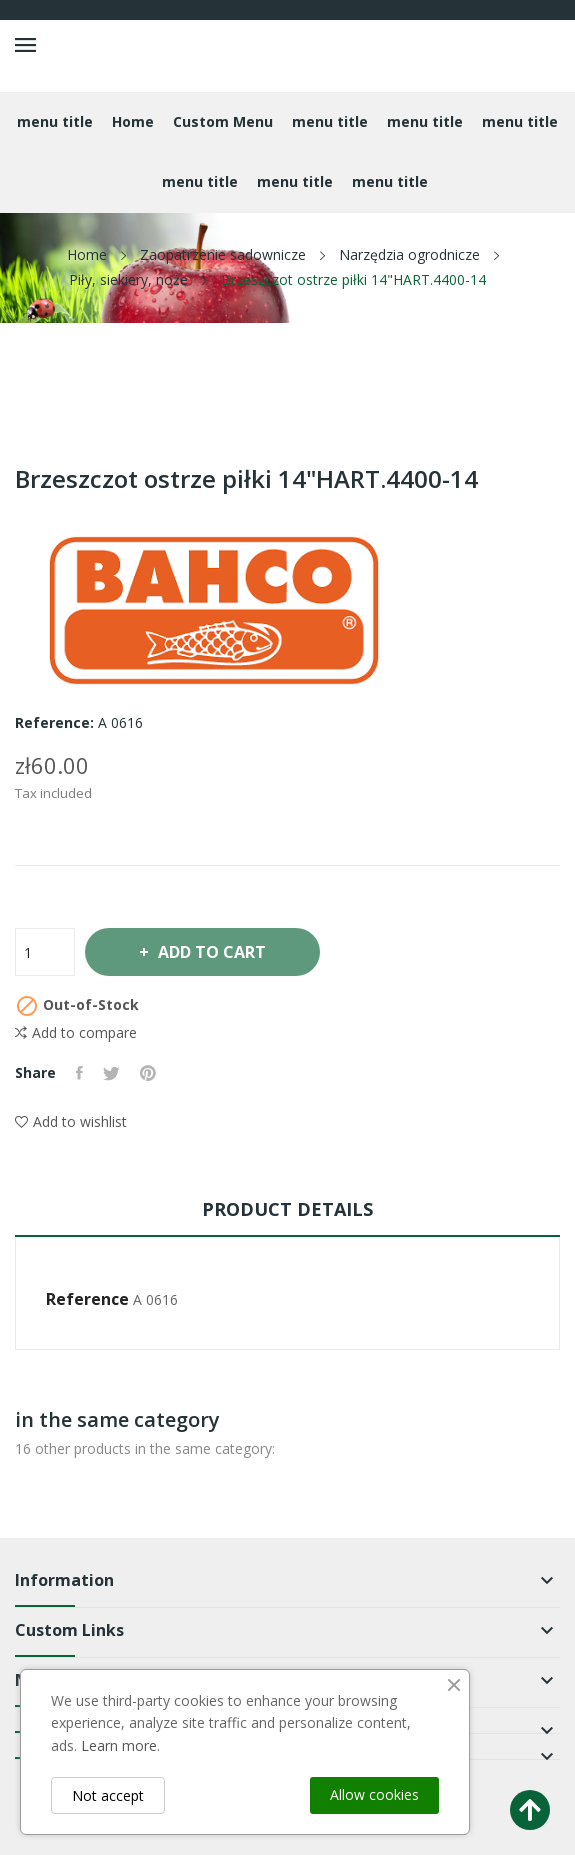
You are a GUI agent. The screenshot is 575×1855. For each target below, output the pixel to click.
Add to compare (76, 1033)
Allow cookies (374, 1794)
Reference (87, 1299)
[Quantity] (45, 952)
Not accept (108, 1795)
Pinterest (148, 1073)
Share (79, 1073)
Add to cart (211, 952)
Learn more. (120, 1745)
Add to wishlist (71, 1121)
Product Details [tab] (287, 1209)
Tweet (111, 1073)
